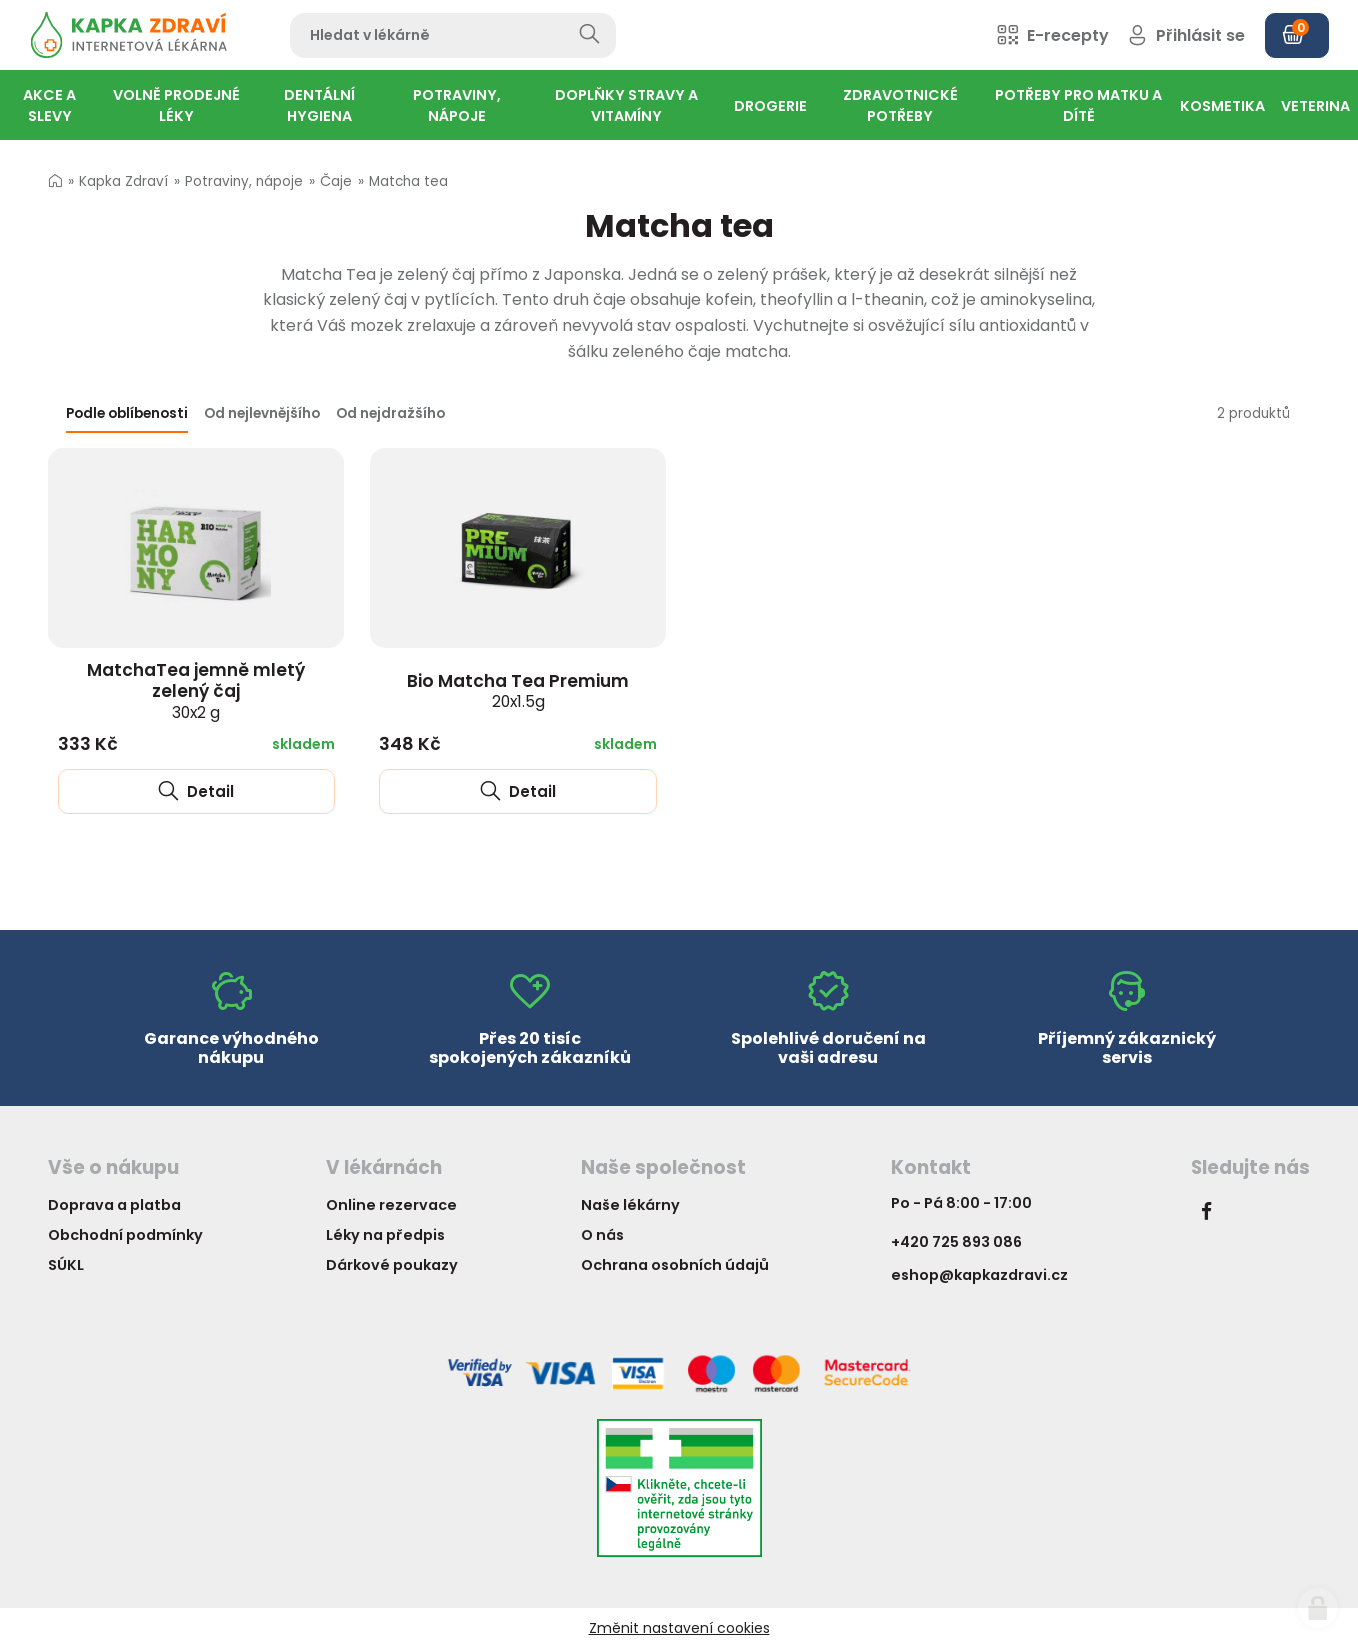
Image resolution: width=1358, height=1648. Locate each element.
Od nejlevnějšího (262, 413)
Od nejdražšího (390, 413)
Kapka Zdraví (123, 181)
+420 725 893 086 (956, 1242)
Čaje (336, 181)
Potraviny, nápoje (244, 181)
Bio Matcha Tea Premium (518, 691)
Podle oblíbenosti (127, 413)
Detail (196, 791)
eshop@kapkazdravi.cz (979, 1275)
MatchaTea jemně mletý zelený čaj (196, 690)
